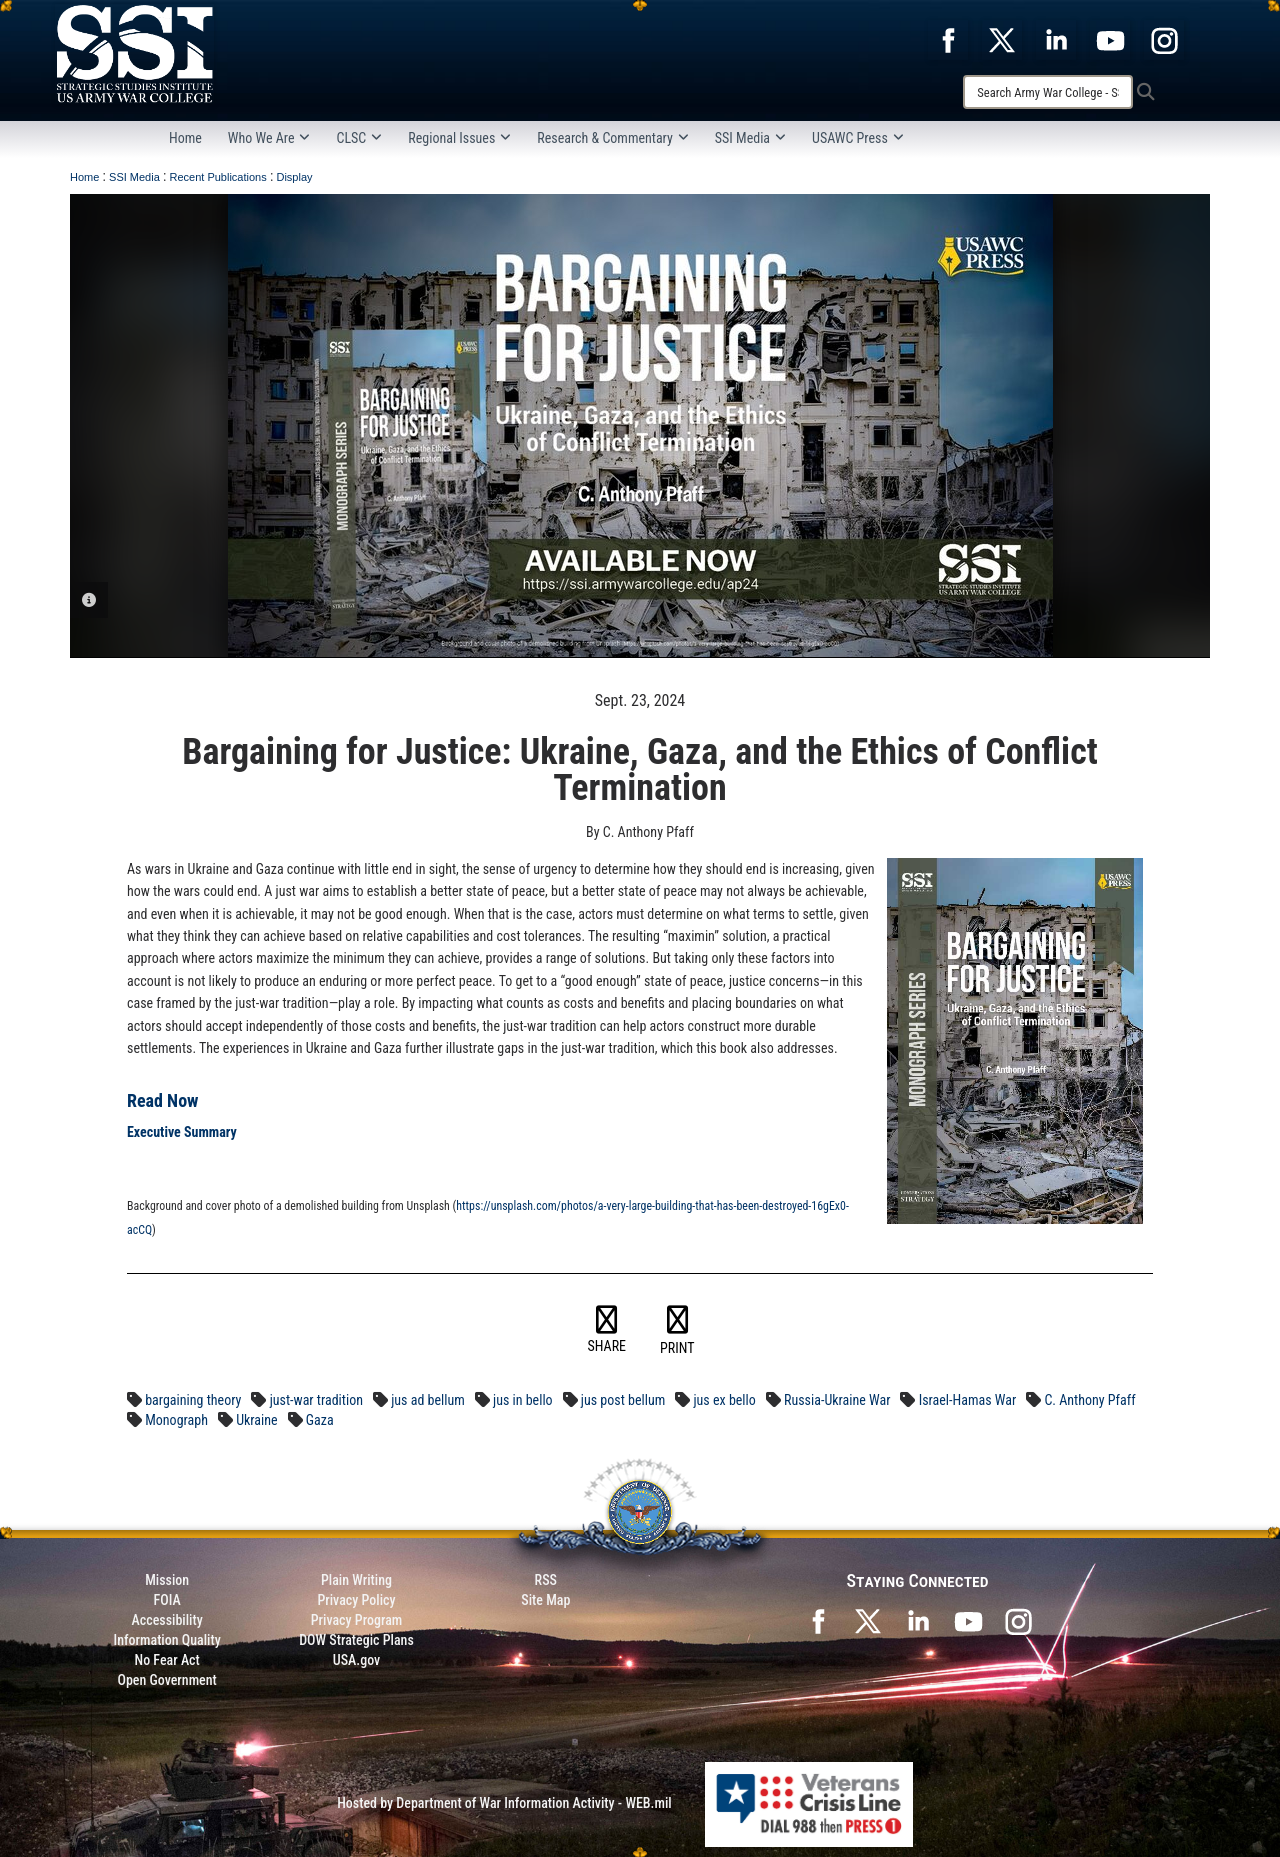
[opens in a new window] (948, 39)
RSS (546, 1580)
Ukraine (256, 1420)
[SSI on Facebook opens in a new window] (818, 1620)
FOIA (167, 1600)
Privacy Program (357, 1620)
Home (185, 138)
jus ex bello (724, 1400)
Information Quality (167, 1640)
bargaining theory (193, 1400)
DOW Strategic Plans (356, 1640)
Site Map (545, 1600)
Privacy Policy (356, 1600)
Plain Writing (356, 1580)
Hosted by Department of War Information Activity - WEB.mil (504, 1803)
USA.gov (357, 1660)
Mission (167, 1580)
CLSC (359, 138)
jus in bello (523, 1400)
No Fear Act (167, 1660)
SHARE (607, 1330)
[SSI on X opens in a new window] (868, 1620)
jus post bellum (623, 1400)
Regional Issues (459, 138)
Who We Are (269, 138)
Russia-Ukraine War (837, 1400)
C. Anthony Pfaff (1089, 1400)
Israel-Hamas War (967, 1400)
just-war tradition (316, 1400)
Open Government (166, 1680)
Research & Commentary (613, 138)
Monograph (176, 1420)
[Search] (1048, 92)
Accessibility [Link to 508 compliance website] (167, 1620)
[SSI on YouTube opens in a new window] (968, 1620)
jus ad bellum (428, 1400)
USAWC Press (858, 138)
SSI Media (750, 138)
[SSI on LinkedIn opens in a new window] (918, 1620)
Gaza (320, 1420)
